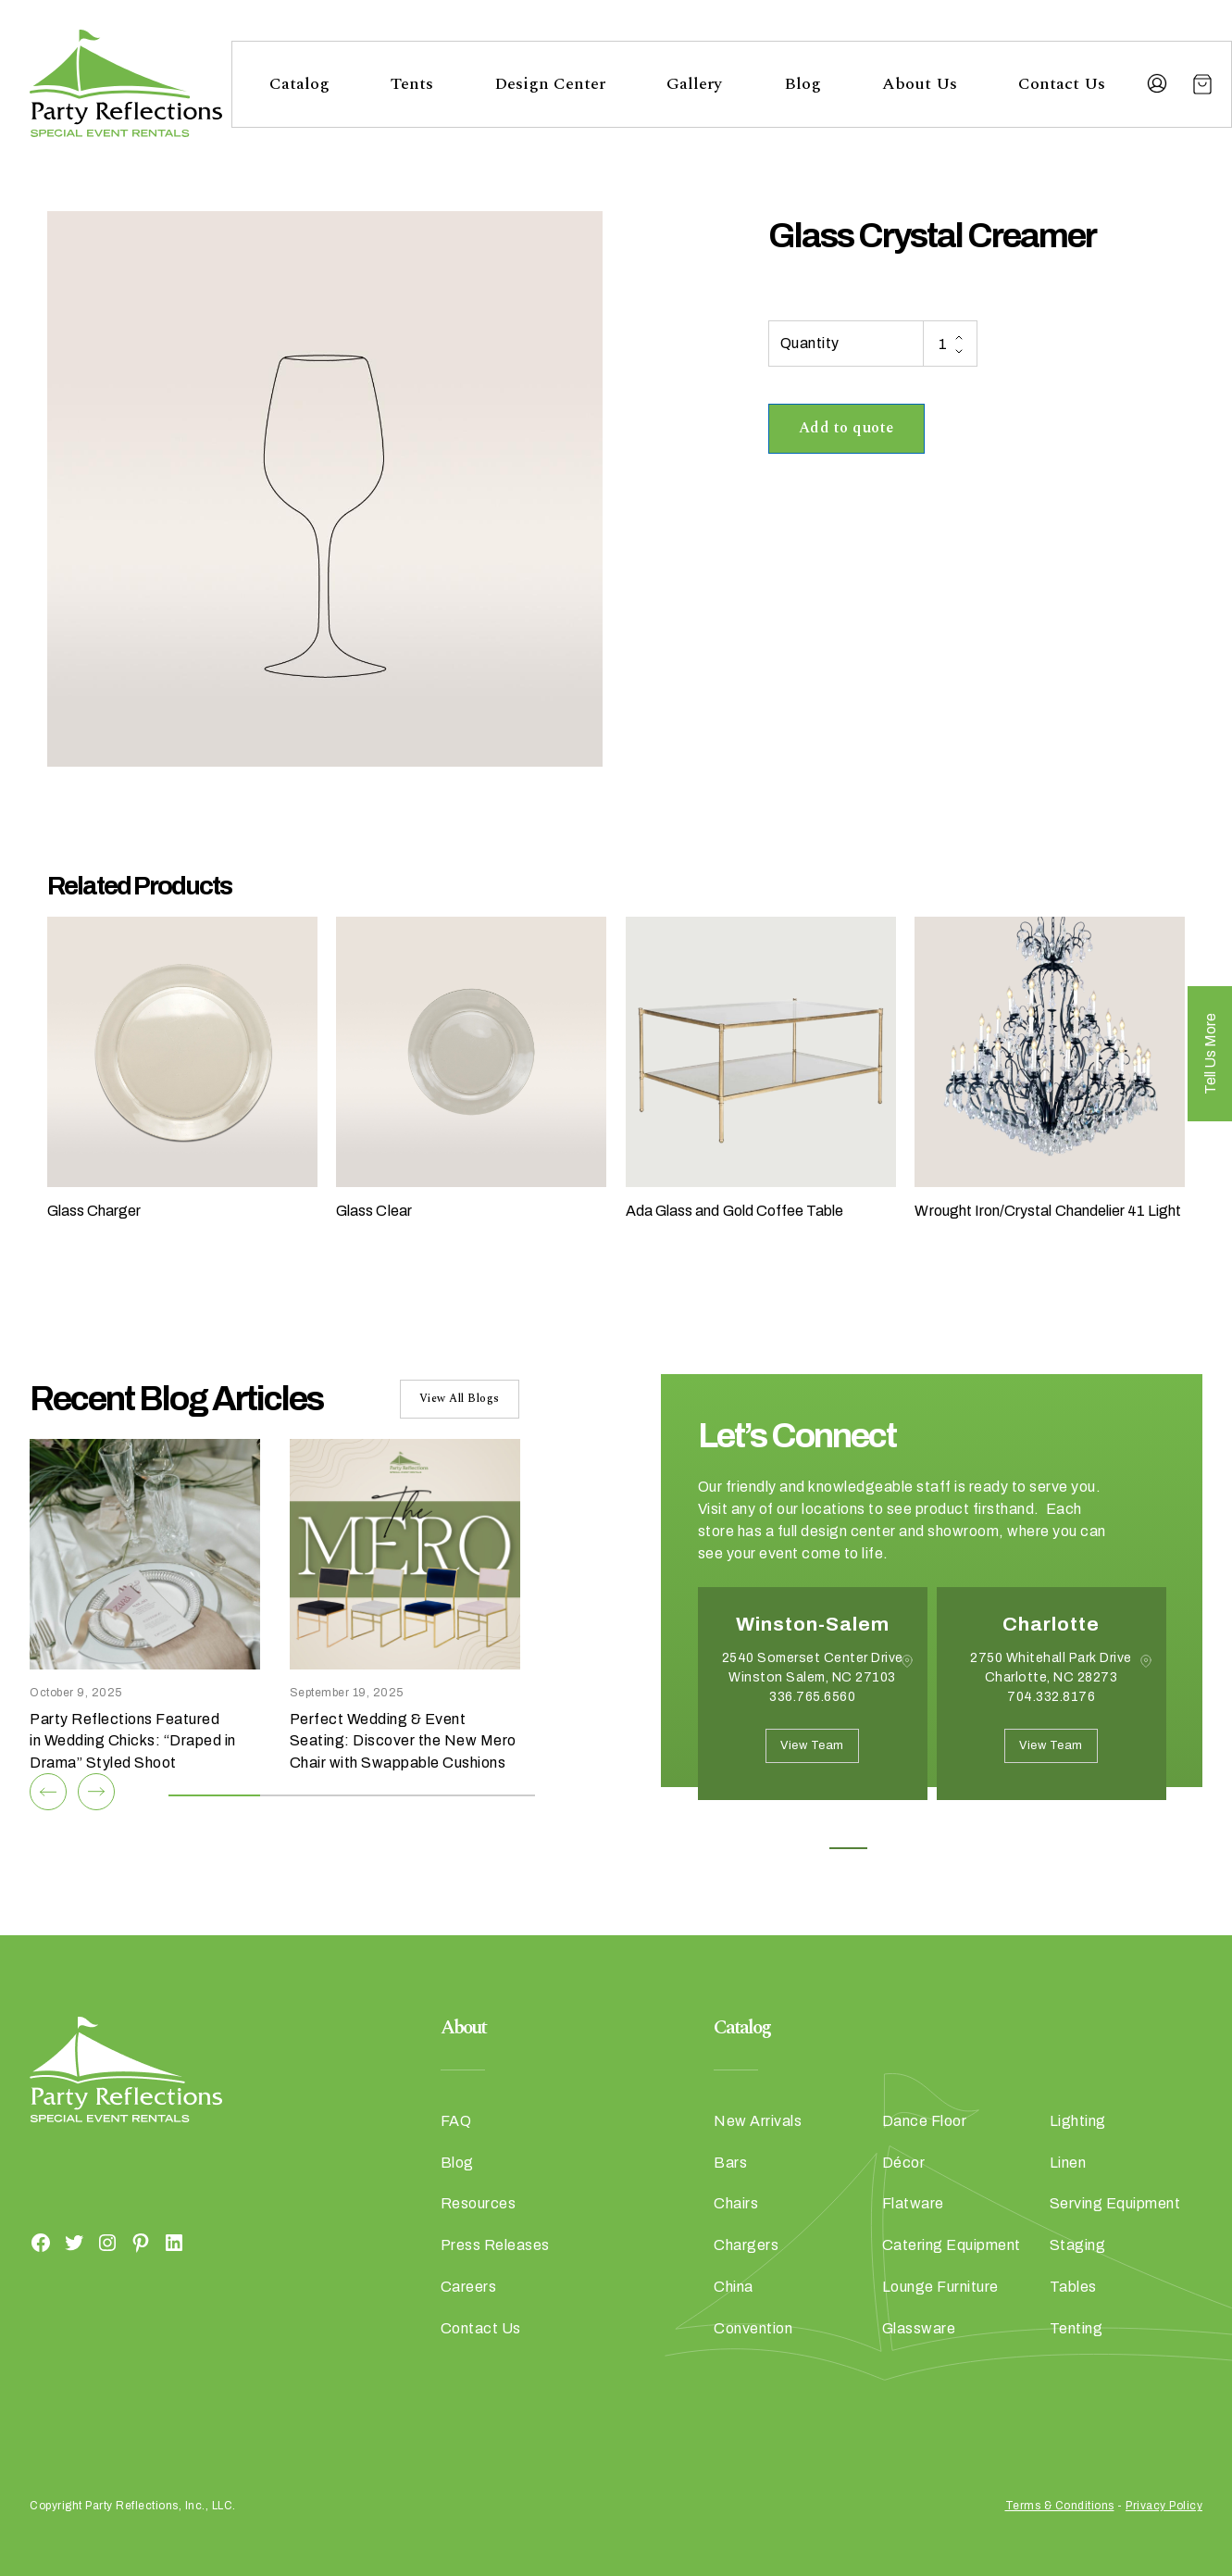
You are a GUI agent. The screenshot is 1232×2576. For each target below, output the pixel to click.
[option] (812, 1707)
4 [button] (973, 1848)
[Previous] (48, 1791)
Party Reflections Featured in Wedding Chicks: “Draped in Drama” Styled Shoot (133, 1740)
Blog (802, 83)
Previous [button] (711, 1827)
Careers (469, 2287)
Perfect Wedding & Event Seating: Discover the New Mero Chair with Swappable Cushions (403, 1740)
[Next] (96, 1791)
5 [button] (1015, 1848)
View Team (812, 1745)
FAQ (456, 2121)
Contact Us (1061, 83)
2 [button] (890, 1848)
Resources (478, 2203)
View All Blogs (459, 1398)
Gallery (694, 83)
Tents (412, 83)
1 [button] (848, 1848)
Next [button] (763, 1827)
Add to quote (846, 428)
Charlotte (1051, 1624)
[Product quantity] (950, 343)
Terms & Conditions (1059, 2505)
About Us (919, 83)
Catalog (299, 83)
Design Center (549, 83)
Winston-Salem (813, 1624)
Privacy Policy (1164, 2505)
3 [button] (932, 1848)
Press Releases (495, 2245)
